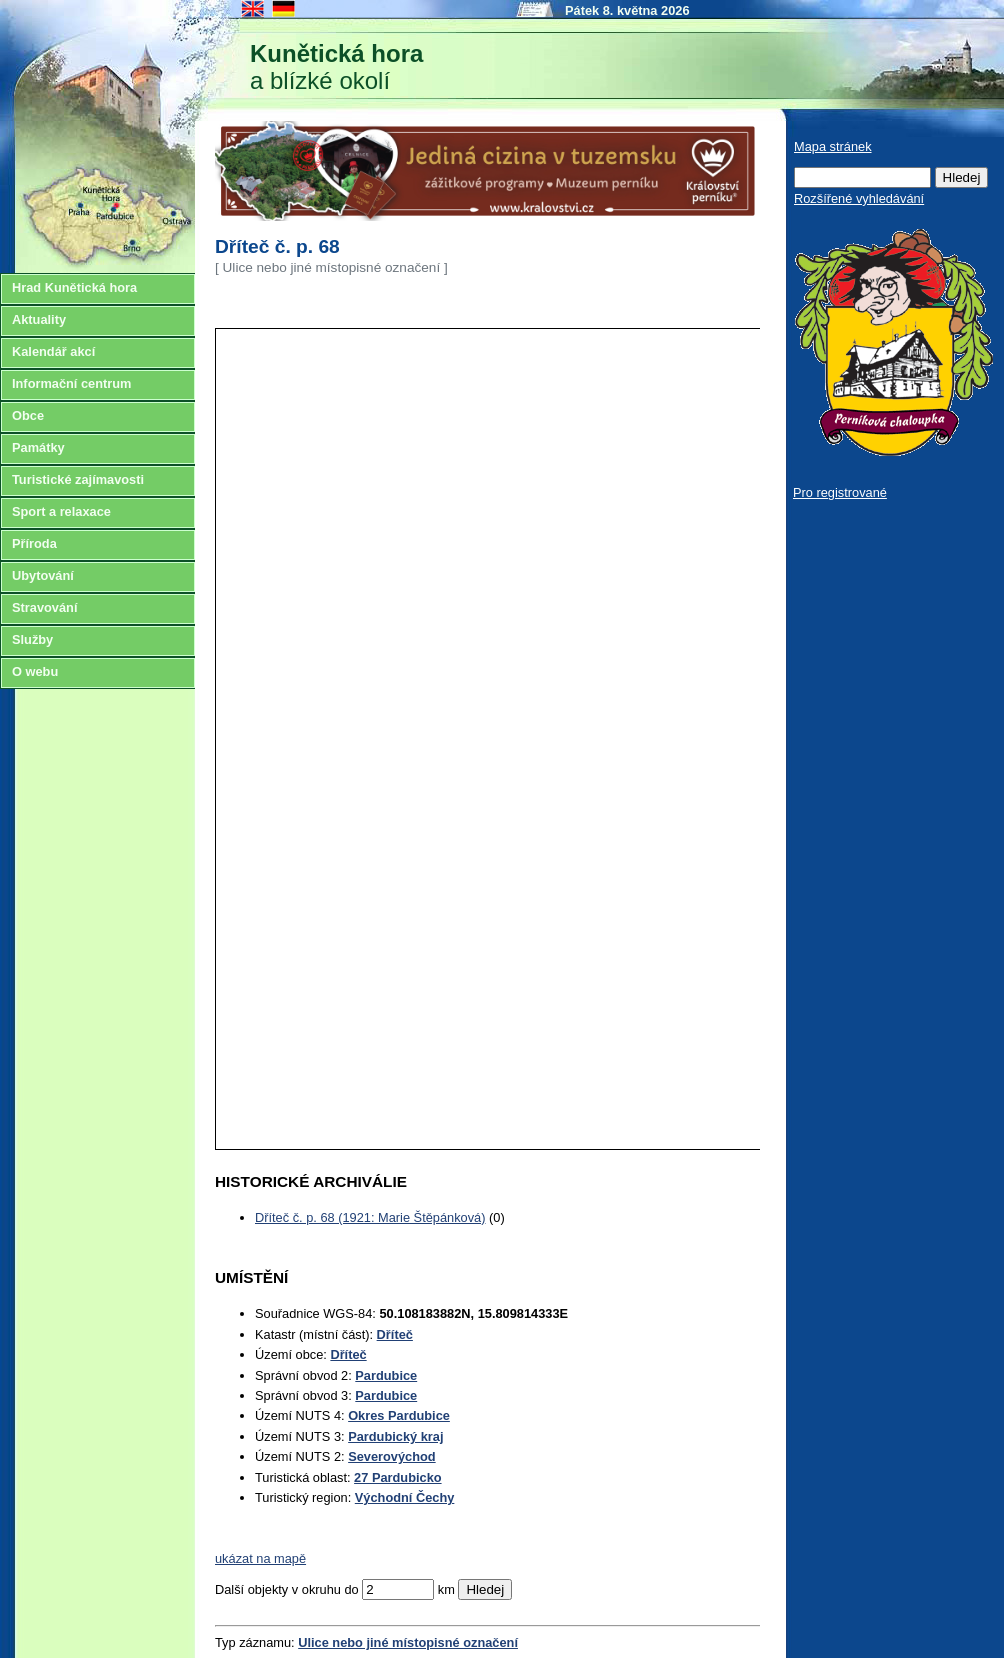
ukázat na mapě (260, 1558)
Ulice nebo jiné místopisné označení (408, 1642)
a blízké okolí (336, 67)
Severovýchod (392, 1456)
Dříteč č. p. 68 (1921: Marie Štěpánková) (370, 1217)
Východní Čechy (405, 1497)
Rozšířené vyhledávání (859, 198)
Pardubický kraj (395, 1436)
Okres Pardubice (399, 1415)
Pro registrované (840, 492)
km (446, 1589)
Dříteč (395, 1334)
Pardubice (386, 1375)
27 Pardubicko (397, 1477)
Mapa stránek (833, 146)
